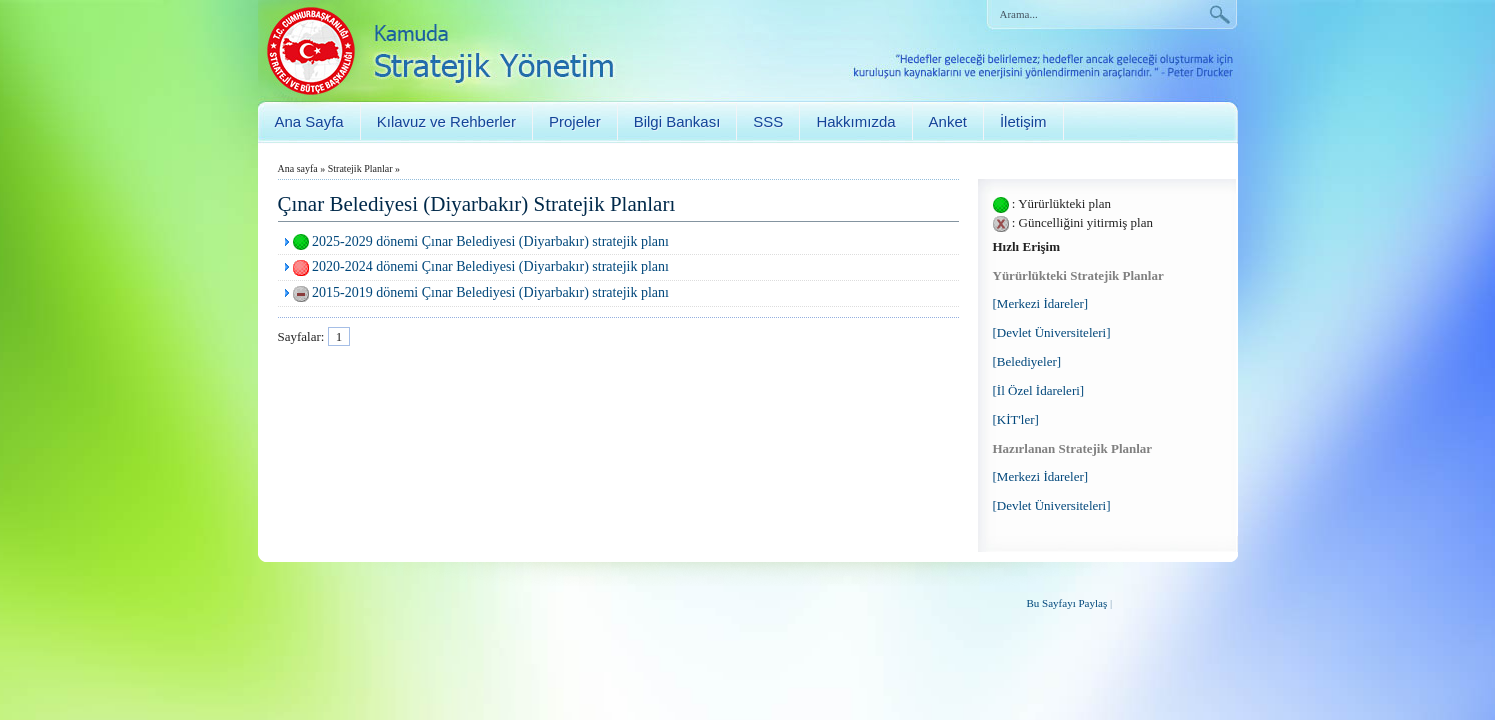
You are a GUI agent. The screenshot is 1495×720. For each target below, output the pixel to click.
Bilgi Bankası (677, 121)
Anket (948, 121)
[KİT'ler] (1016, 419)
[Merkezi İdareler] (1041, 303)
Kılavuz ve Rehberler (446, 121)
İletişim (1023, 121)
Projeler (575, 121)
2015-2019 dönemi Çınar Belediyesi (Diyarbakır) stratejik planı (490, 292)
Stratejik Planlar (360, 168)
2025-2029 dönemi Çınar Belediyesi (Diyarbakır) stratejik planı (490, 241)
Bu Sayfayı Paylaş (1067, 603)
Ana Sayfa (309, 121)
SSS (768, 121)
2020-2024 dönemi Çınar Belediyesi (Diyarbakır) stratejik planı (490, 266)
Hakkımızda (855, 121)
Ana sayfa (298, 168)
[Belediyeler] (1027, 361)
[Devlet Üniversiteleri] (1052, 332)
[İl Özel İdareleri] (1039, 390)
